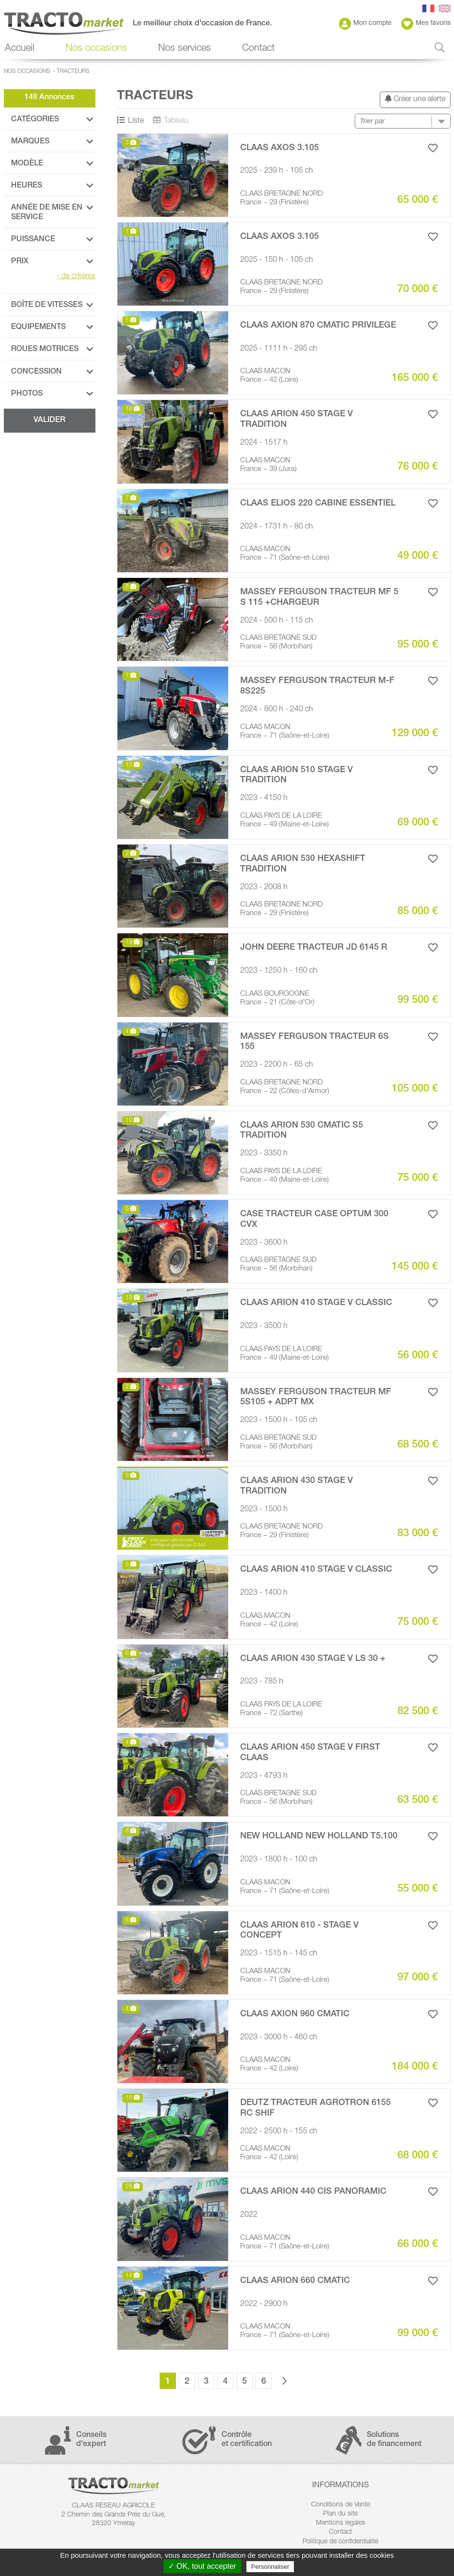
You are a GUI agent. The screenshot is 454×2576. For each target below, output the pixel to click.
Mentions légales (340, 2523)
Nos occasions (96, 49)
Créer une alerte (415, 99)
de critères (76, 277)
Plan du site (340, 2514)
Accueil (20, 49)
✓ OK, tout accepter (202, 2566)
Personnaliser (270, 2566)
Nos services (184, 49)
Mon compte (365, 24)
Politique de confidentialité (340, 2542)
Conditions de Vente (340, 2505)
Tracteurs (73, 71)
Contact (258, 49)
